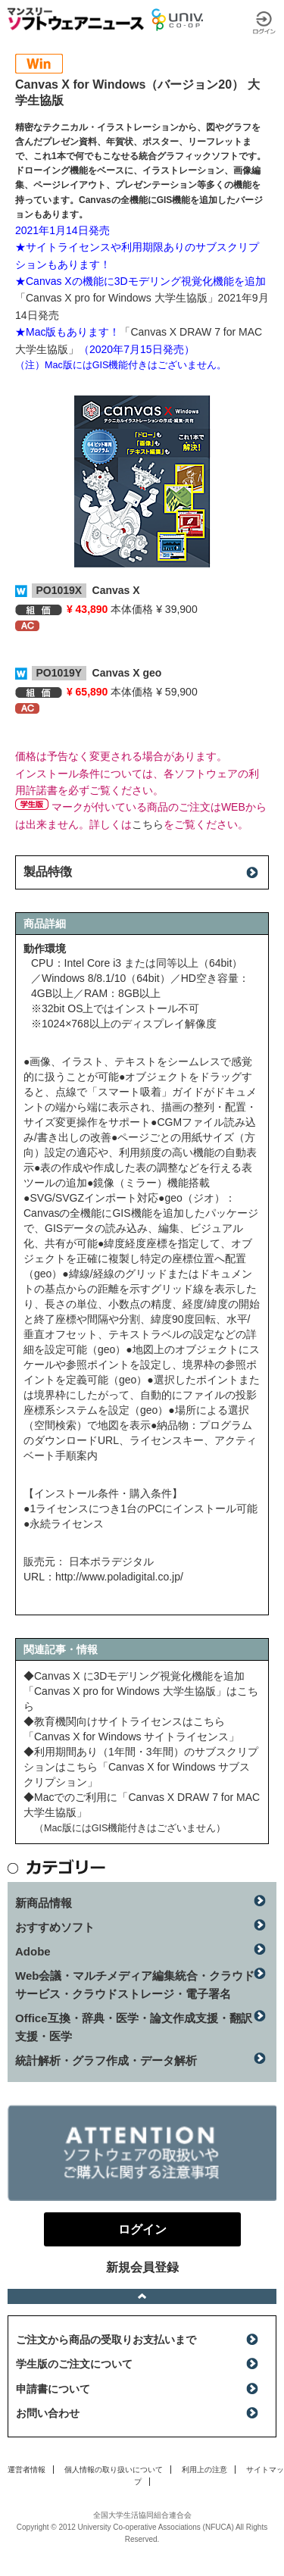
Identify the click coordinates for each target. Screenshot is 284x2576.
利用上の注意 (204, 2469)
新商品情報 (43, 1902)
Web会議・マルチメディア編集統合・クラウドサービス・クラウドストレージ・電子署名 (134, 1984)
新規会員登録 (142, 2267)
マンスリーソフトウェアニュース (76, 19)
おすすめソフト (55, 1927)
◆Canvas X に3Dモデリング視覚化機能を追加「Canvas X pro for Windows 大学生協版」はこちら (140, 1691)
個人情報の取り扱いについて (113, 2469)
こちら (148, 824)
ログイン (264, 22)
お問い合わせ (48, 2413)
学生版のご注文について (74, 2364)
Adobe (33, 1951)
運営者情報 (26, 2469)
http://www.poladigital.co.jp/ (119, 1577)
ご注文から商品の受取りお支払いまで (106, 2340)
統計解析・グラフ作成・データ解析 (106, 2060)
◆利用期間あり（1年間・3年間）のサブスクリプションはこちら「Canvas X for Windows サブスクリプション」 (140, 1767)
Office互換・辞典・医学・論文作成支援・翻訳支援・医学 (133, 2027)
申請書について (53, 2389)
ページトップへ (142, 2296)
